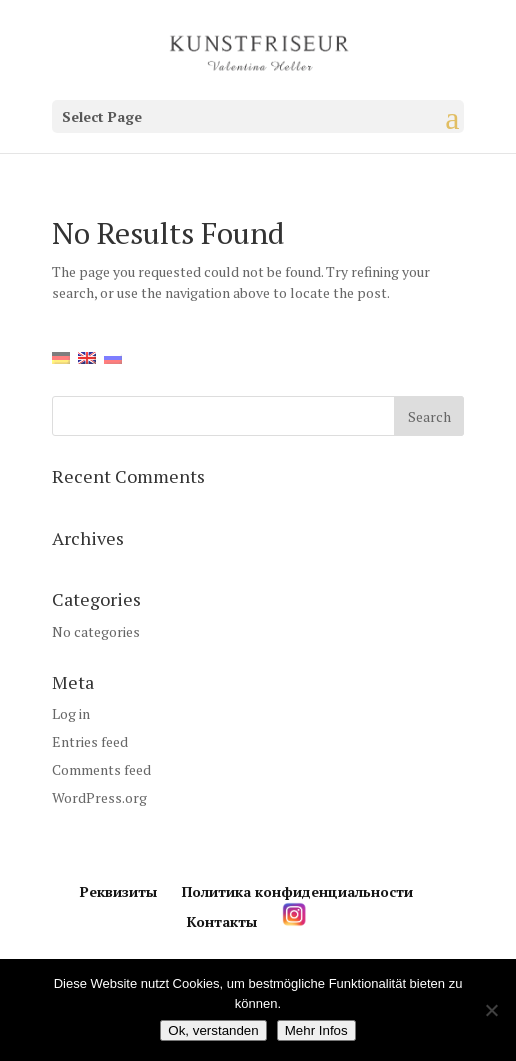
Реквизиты (118, 891)
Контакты (222, 921)
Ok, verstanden (213, 1030)
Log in (71, 713)
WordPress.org (99, 797)
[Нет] (491, 1010)
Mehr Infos (316, 1030)
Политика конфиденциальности (297, 891)
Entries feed (90, 741)
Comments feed (101, 769)
